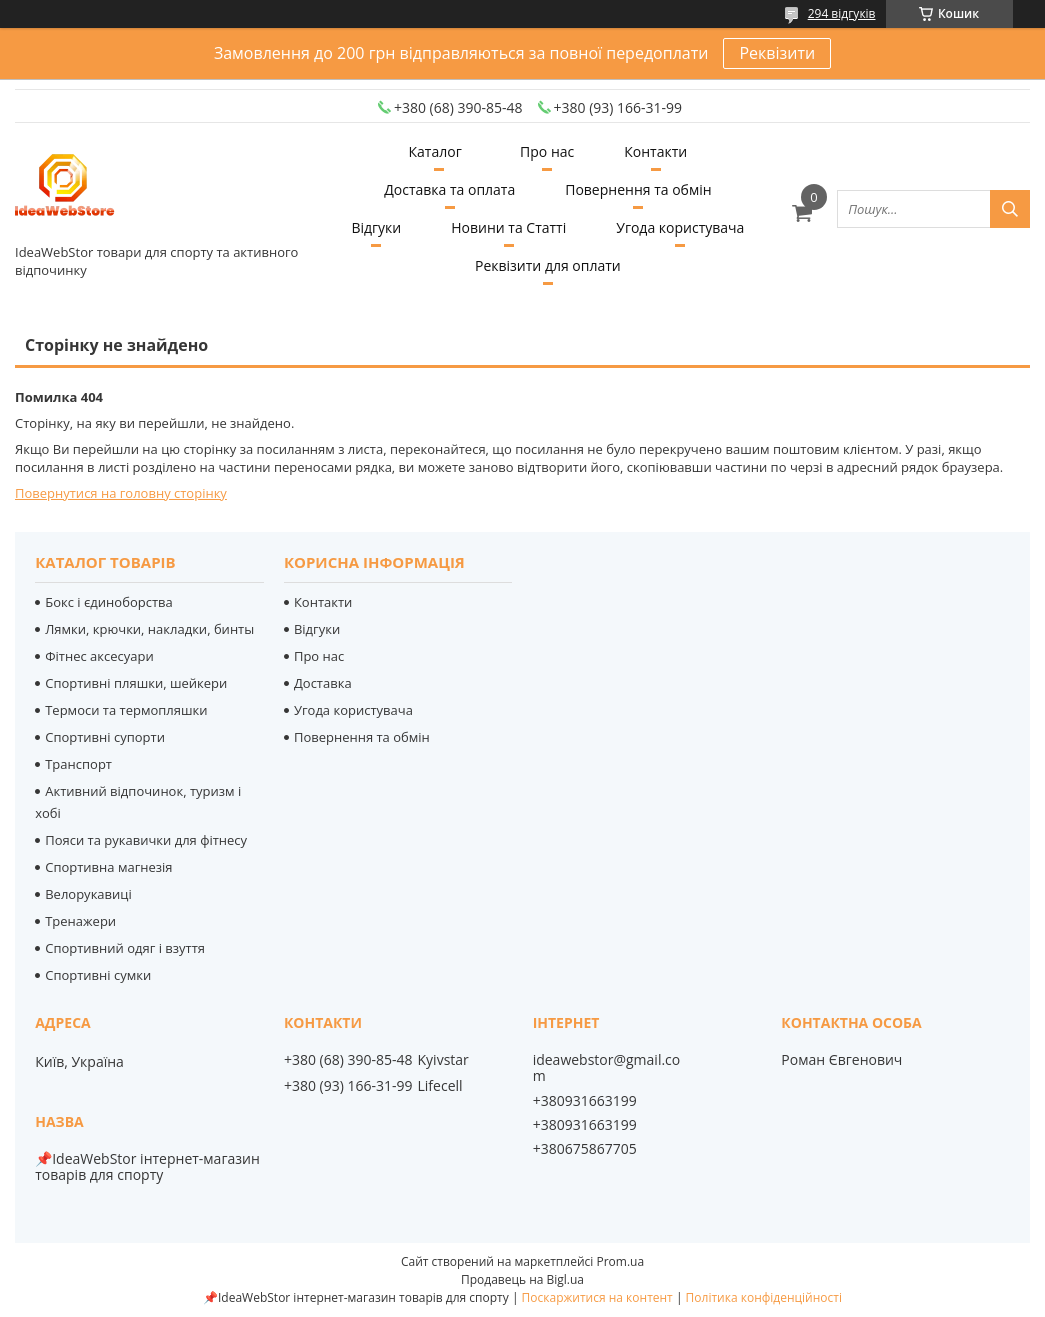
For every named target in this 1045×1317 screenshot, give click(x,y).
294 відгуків (842, 13)
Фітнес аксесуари (99, 656)
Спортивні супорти (105, 737)
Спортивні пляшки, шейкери (136, 683)
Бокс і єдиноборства (109, 602)
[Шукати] (1010, 209)
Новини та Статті (508, 227)
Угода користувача (680, 227)
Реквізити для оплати (548, 265)
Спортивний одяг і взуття (125, 948)
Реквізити (777, 53)
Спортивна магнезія (108, 867)
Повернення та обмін (638, 189)
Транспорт (78, 764)
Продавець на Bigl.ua (522, 1279)
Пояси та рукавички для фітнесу (146, 840)
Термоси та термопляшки (126, 710)
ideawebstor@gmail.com (607, 1068)
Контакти (655, 151)
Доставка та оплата (449, 189)
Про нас (547, 151)
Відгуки (376, 227)
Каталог (435, 151)
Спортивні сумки (98, 975)
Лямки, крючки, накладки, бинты (149, 629)
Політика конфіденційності (764, 1297)
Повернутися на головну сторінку (121, 493)
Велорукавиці (88, 894)
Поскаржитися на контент (597, 1297)
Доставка (323, 683)
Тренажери (80, 921)
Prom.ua (620, 1261)
